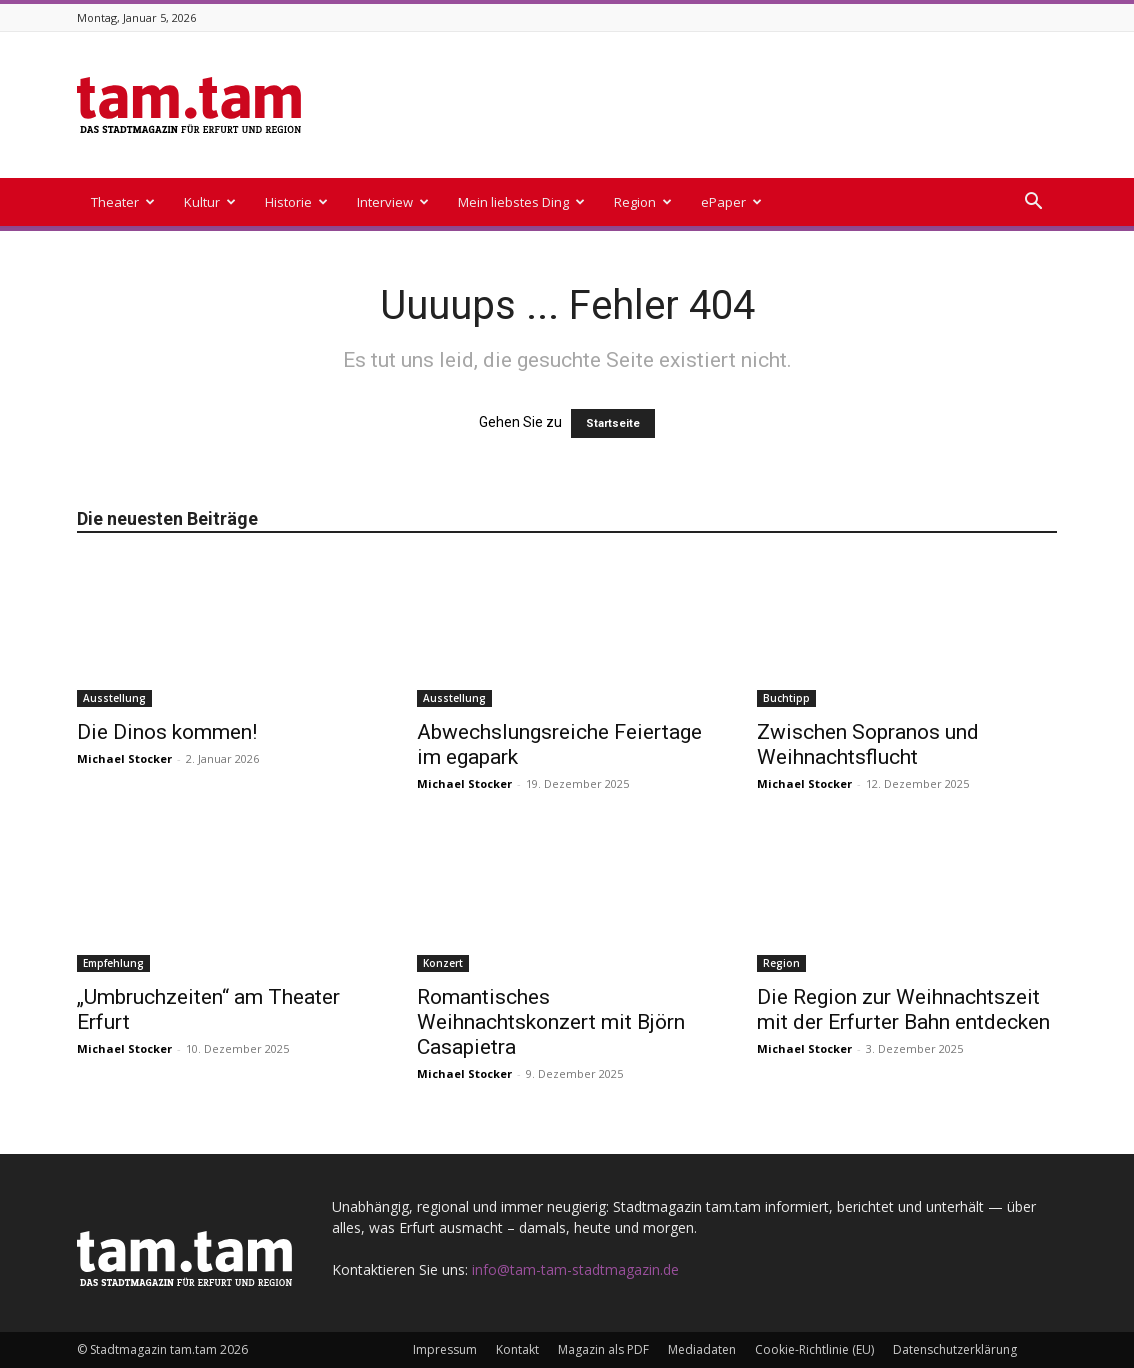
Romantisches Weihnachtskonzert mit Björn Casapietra (551, 1022)
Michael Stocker (124, 758)
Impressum (445, 1349)
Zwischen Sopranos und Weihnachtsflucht (868, 744)
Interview (393, 202)
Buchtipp (786, 698)
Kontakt (517, 1349)
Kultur (210, 202)
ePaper (731, 202)
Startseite (613, 423)
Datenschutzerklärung (955, 1349)
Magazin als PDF (603, 1349)
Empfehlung (113, 963)
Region (643, 202)
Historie (296, 202)
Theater (123, 202)
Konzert (443, 963)
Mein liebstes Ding (521, 202)
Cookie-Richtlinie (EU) (814, 1349)
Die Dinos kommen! (167, 732)
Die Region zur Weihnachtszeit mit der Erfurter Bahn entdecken (903, 1009)
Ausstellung (114, 698)
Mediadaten (702, 1349)
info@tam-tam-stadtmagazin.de (575, 1269)
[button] (1033, 203)
